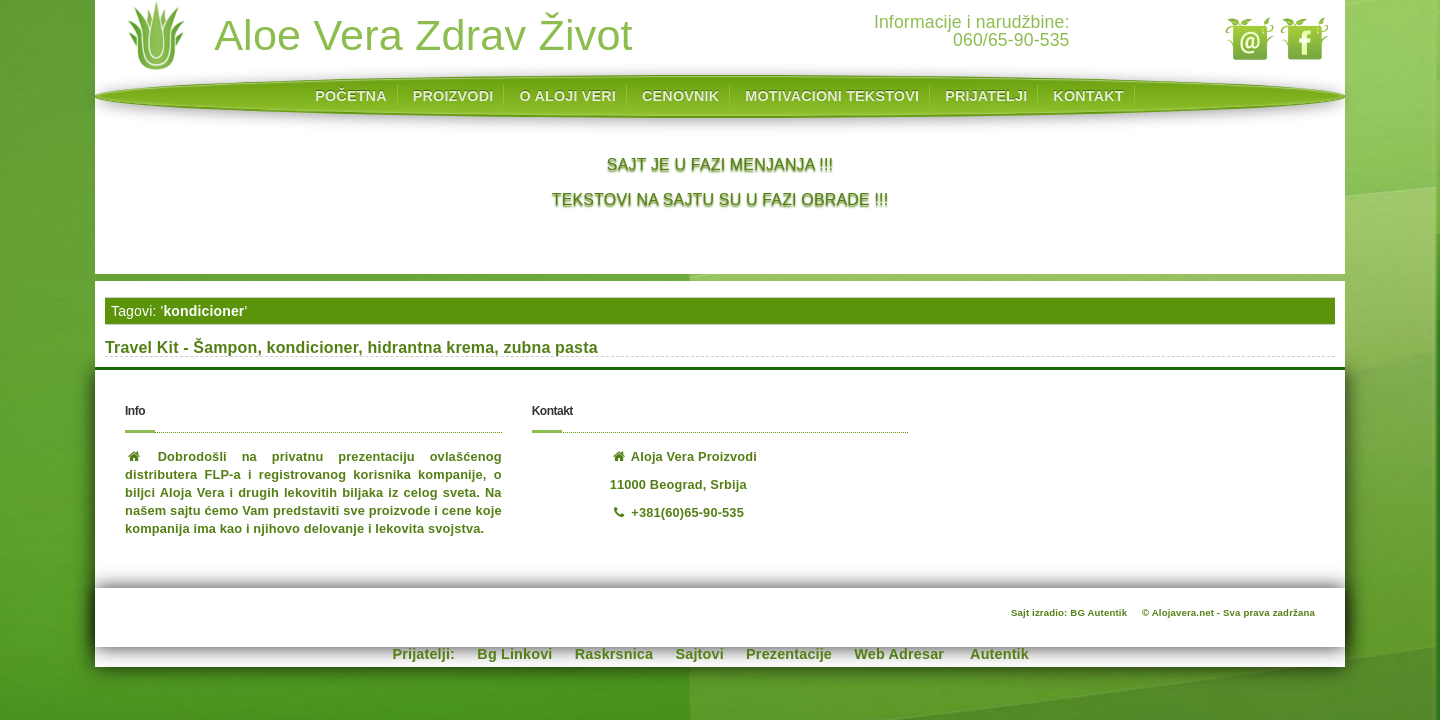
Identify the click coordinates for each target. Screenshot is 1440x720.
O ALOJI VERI (567, 96)
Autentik (999, 654)
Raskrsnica (614, 654)
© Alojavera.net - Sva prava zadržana (1228, 612)
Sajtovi (700, 654)
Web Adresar (899, 654)
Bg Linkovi (514, 654)
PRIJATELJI (986, 96)
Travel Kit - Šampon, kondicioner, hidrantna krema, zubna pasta (351, 347)
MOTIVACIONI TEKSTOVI (832, 96)
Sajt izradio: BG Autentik (1069, 612)
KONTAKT (1088, 96)
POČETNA (350, 96)
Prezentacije (789, 654)
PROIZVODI (453, 96)
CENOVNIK (680, 96)
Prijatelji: (424, 654)
